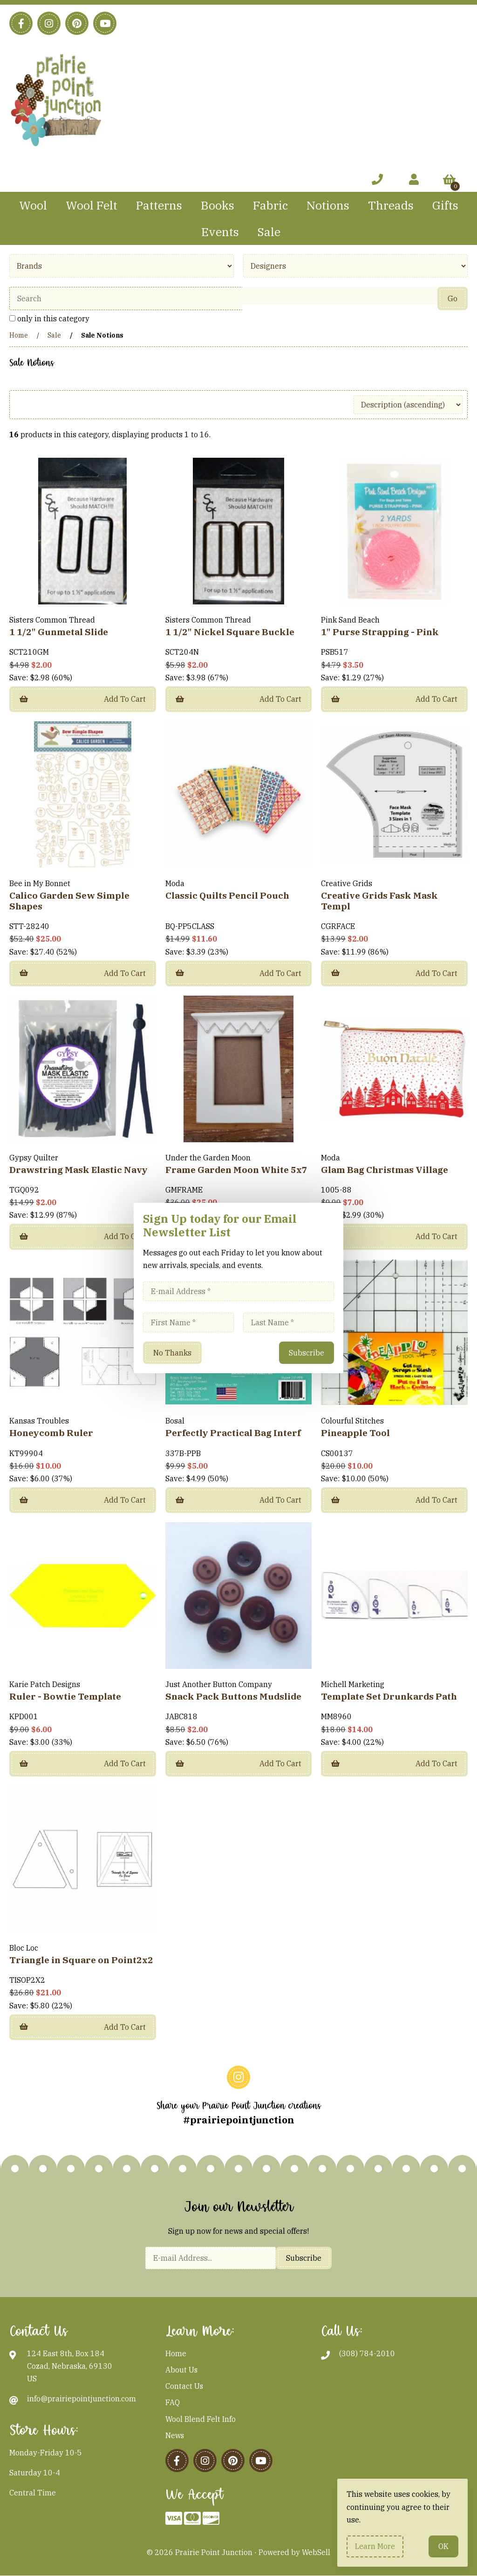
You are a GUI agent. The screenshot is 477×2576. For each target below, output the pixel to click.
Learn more (375, 2546)
